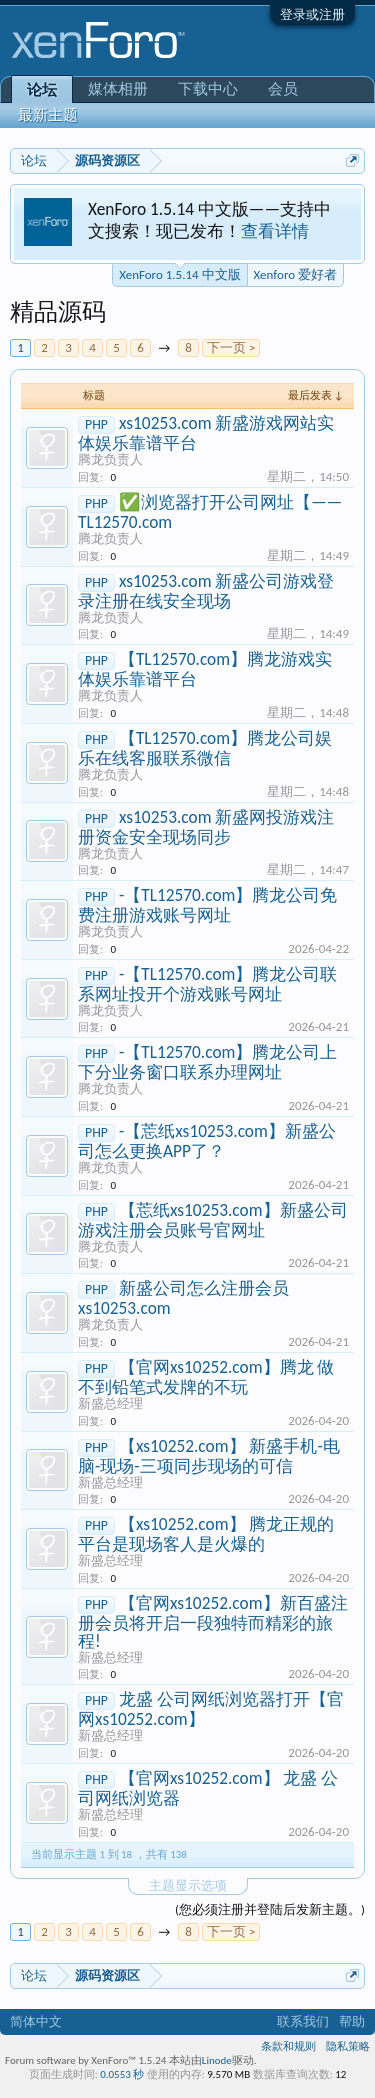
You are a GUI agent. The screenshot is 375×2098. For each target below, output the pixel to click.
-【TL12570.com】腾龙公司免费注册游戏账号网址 (207, 905)
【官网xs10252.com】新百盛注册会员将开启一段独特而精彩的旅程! (213, 1622)
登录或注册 (312, 14)
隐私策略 (348, 2046)
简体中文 (36, 2021)
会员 (283, 89)
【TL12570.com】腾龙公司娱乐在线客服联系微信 (205, 748)
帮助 (352, 2021)
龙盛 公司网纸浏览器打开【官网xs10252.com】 (211, 1709)
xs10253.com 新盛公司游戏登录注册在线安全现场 (206, 591)
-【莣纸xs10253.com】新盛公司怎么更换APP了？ (207, 1141)
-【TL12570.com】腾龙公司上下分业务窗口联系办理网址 (207, 1062)
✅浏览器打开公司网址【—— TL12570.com (210, 512)
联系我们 (303, 2021)
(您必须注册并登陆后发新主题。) (270, 1909)
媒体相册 (118, 89)
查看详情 (275, 231)
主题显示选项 (188, 1885)
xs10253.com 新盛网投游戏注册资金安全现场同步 (206, 827)
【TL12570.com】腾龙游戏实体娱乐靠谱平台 (205, 669)
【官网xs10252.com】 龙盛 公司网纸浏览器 (208, 1788)
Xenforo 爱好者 (295, 274)
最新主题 (48, 115)
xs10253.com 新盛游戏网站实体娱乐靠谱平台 (206, 433)
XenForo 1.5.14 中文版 (179, 273)
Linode (217, 2060)
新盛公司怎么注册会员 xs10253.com (183, 1298)
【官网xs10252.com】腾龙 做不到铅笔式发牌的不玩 (206, 1377)
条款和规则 (288, 2046)
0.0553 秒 (122, 2074)
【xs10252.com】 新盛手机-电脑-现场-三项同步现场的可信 (209, 1456)
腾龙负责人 (110, 459)
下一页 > (231, 347)
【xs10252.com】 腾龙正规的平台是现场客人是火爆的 (206, 1534)
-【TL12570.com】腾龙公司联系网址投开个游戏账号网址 (207, 984)
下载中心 (208, 89)
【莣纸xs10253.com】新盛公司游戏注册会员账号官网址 (213, 1220)
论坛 (42, 90)
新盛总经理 (110, 1403)
